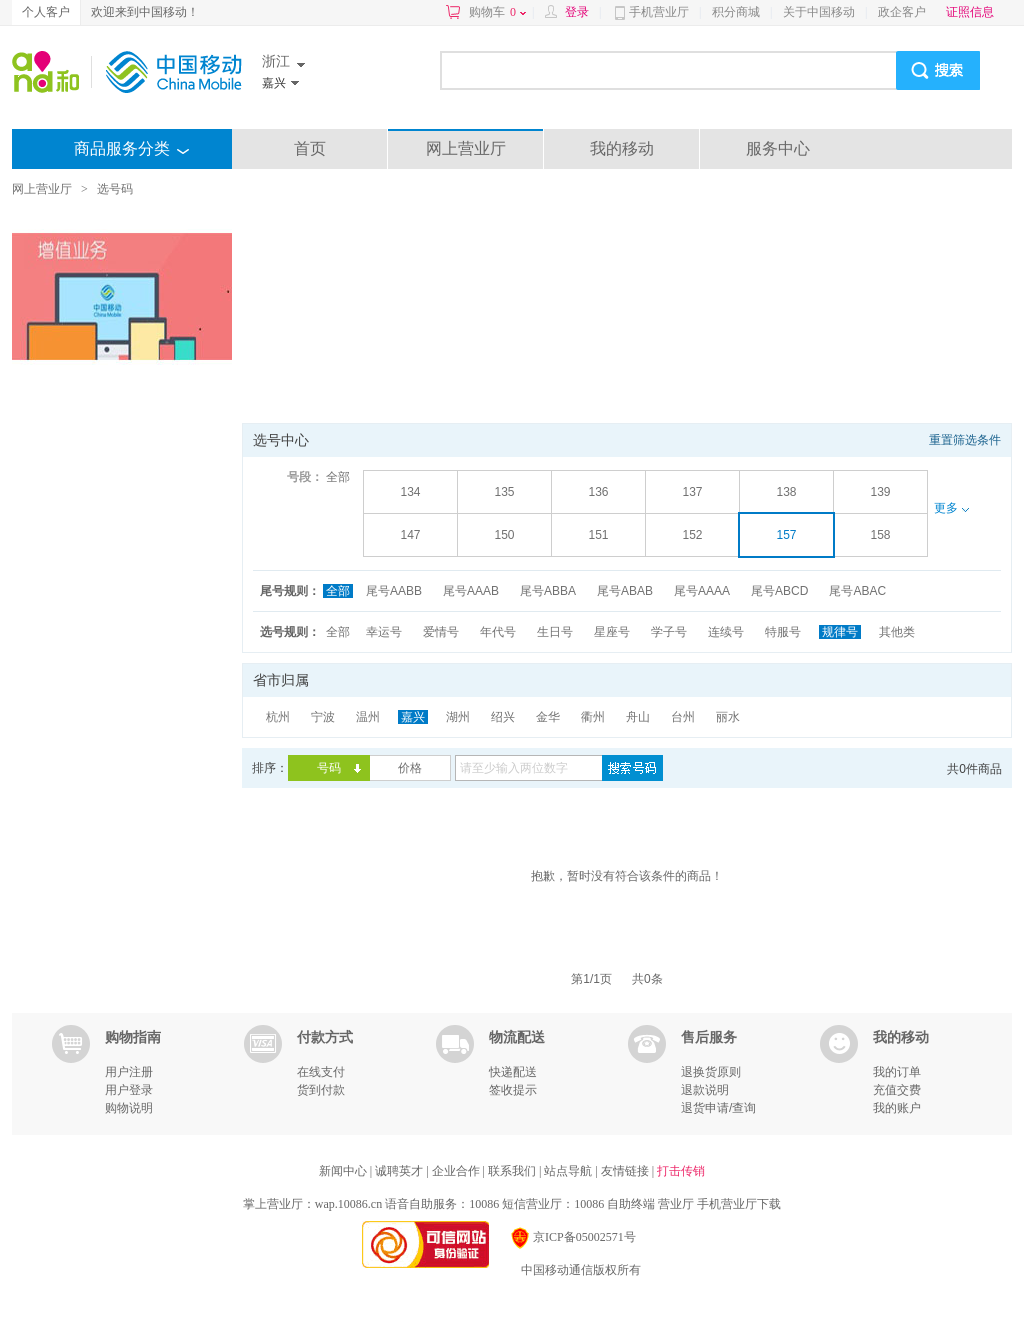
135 (504, 492)
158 (880, 535)
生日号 (555, 632)
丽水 (728, 717)
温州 (368, 717)
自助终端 (631, 1204)
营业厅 (676, 1204)
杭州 (278, 717)
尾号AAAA (702, 591)
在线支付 (321, 1072)
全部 (338, 477)
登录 (577, 12)
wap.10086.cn (348, 1204)
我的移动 (622, 148)
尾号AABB (394, 591)
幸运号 (384, 632)
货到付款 (321, 1090)
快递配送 (513, 1072)
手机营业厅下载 (739, 1204)
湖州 (458, 717)
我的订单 (897, 1072)
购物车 (497, 12)
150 (504, 535)
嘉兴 (413, 717)
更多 (951, 508)
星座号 (612, 632)
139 (880, 492)
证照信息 (970, 12)
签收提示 (513, 1090)
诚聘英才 (400, 1171)
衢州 (593, 717)
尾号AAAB (471, 591)
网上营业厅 (466, 148)
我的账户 (897, 1108)
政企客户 (902, 12)
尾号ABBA (548, 591)
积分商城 (736, 12)
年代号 (498, 632)
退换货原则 (711, 1072)
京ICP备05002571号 (572, 1237)
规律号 (840, 632)
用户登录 (129, 1090)
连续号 (726, 632)
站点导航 (569, 1171)
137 (692, 492)
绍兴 (503, 717)
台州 (683, 717)
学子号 (669, 632)
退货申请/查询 (718, 1108)
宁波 (323, 717)
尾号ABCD (779, 591)
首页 (310, 148)
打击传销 (681, 1171)
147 (410, 535)
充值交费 (897, 1090)
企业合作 (457, 1171)
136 (598, 492)
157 (786, 535)
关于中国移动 (819, 12)
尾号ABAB (625, 591)
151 (598, 535)
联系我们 (513, 1171)
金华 (548, 717)
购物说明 (129, 1108)
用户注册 (129, 1072)
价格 (410, 768)
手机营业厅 (659, 12)
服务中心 (778, 148)
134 (410, 492)
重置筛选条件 (965, 440)
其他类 (897, 632)
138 (786, 492)
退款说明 (705, 1090)
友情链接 (626, 1171)
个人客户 (46, 12)
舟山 (638, 717)
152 (692, 535)
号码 (329, 768)
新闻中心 (344, 1171)
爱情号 (441, 632)
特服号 (783, 632)
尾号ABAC (857, 591)
